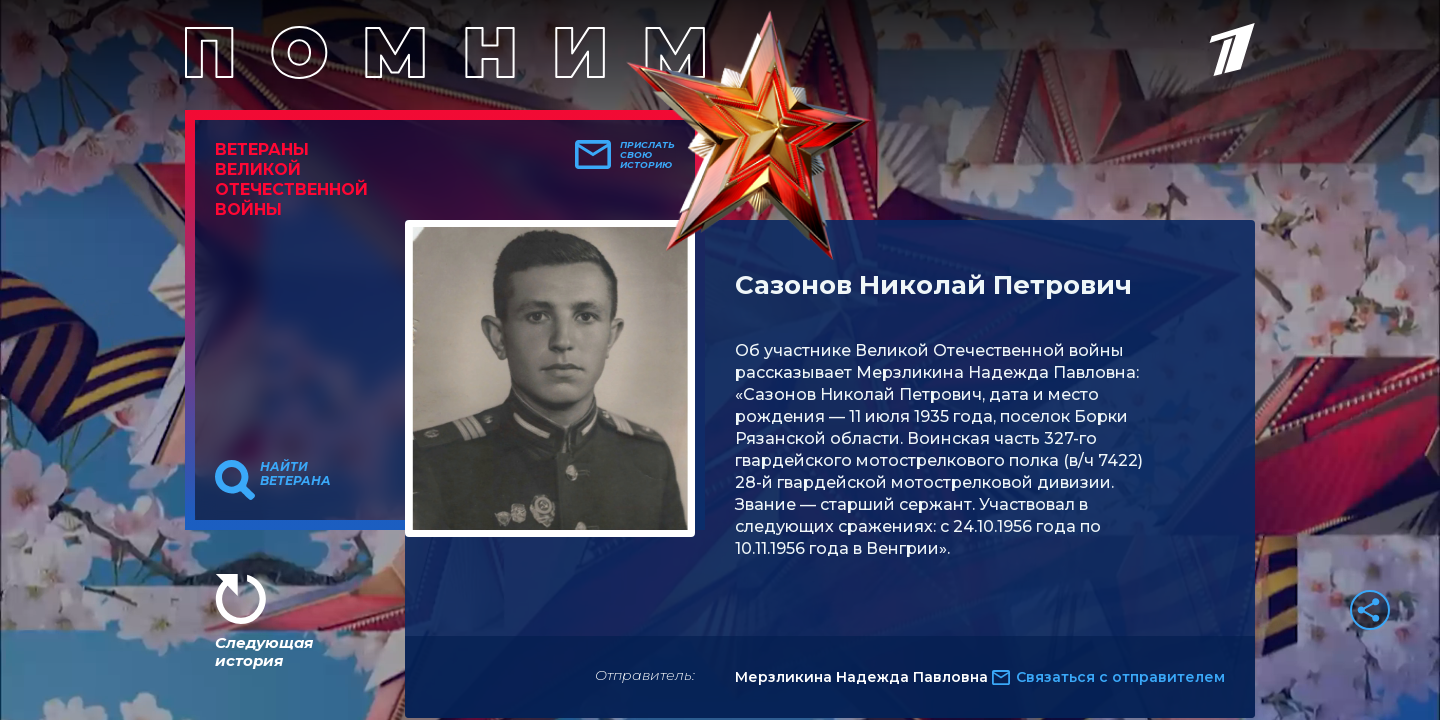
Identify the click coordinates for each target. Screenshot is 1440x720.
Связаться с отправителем (1120, 677)
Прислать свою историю (647, 155)
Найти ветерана (295, 474)
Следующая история (264, 651)
